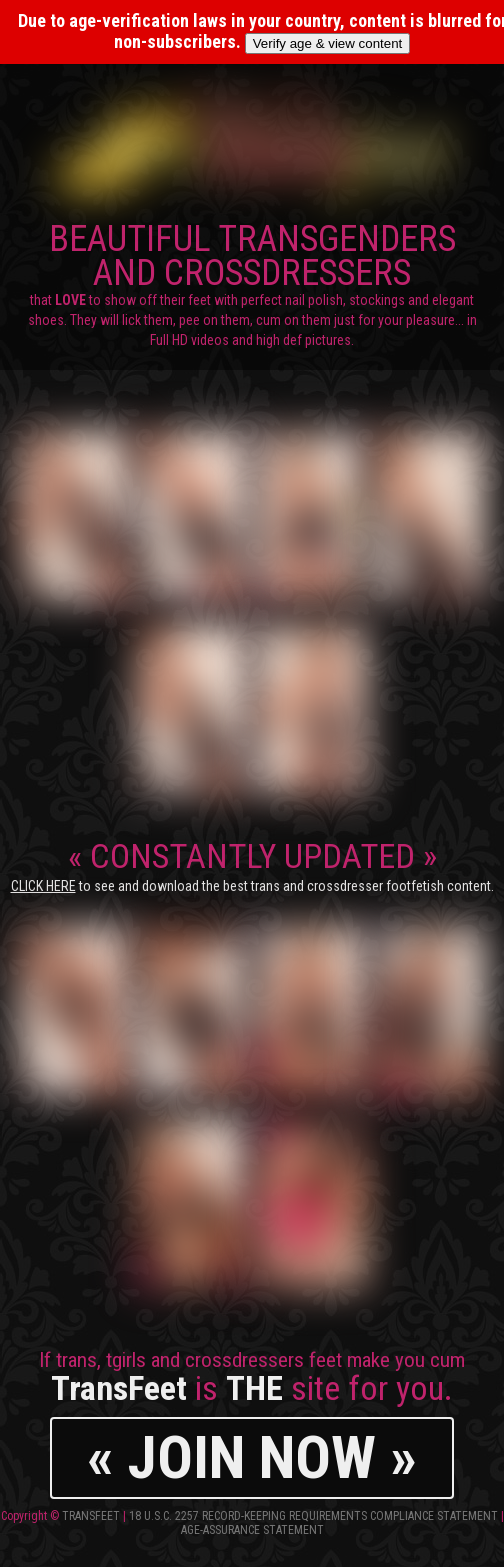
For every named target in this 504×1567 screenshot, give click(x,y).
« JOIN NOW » (252, 1457)
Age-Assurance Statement (252, 1530)
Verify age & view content (328, 43)
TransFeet (91, 1516)
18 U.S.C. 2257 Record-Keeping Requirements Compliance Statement (313, 1516)
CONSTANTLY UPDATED (252, 865)
